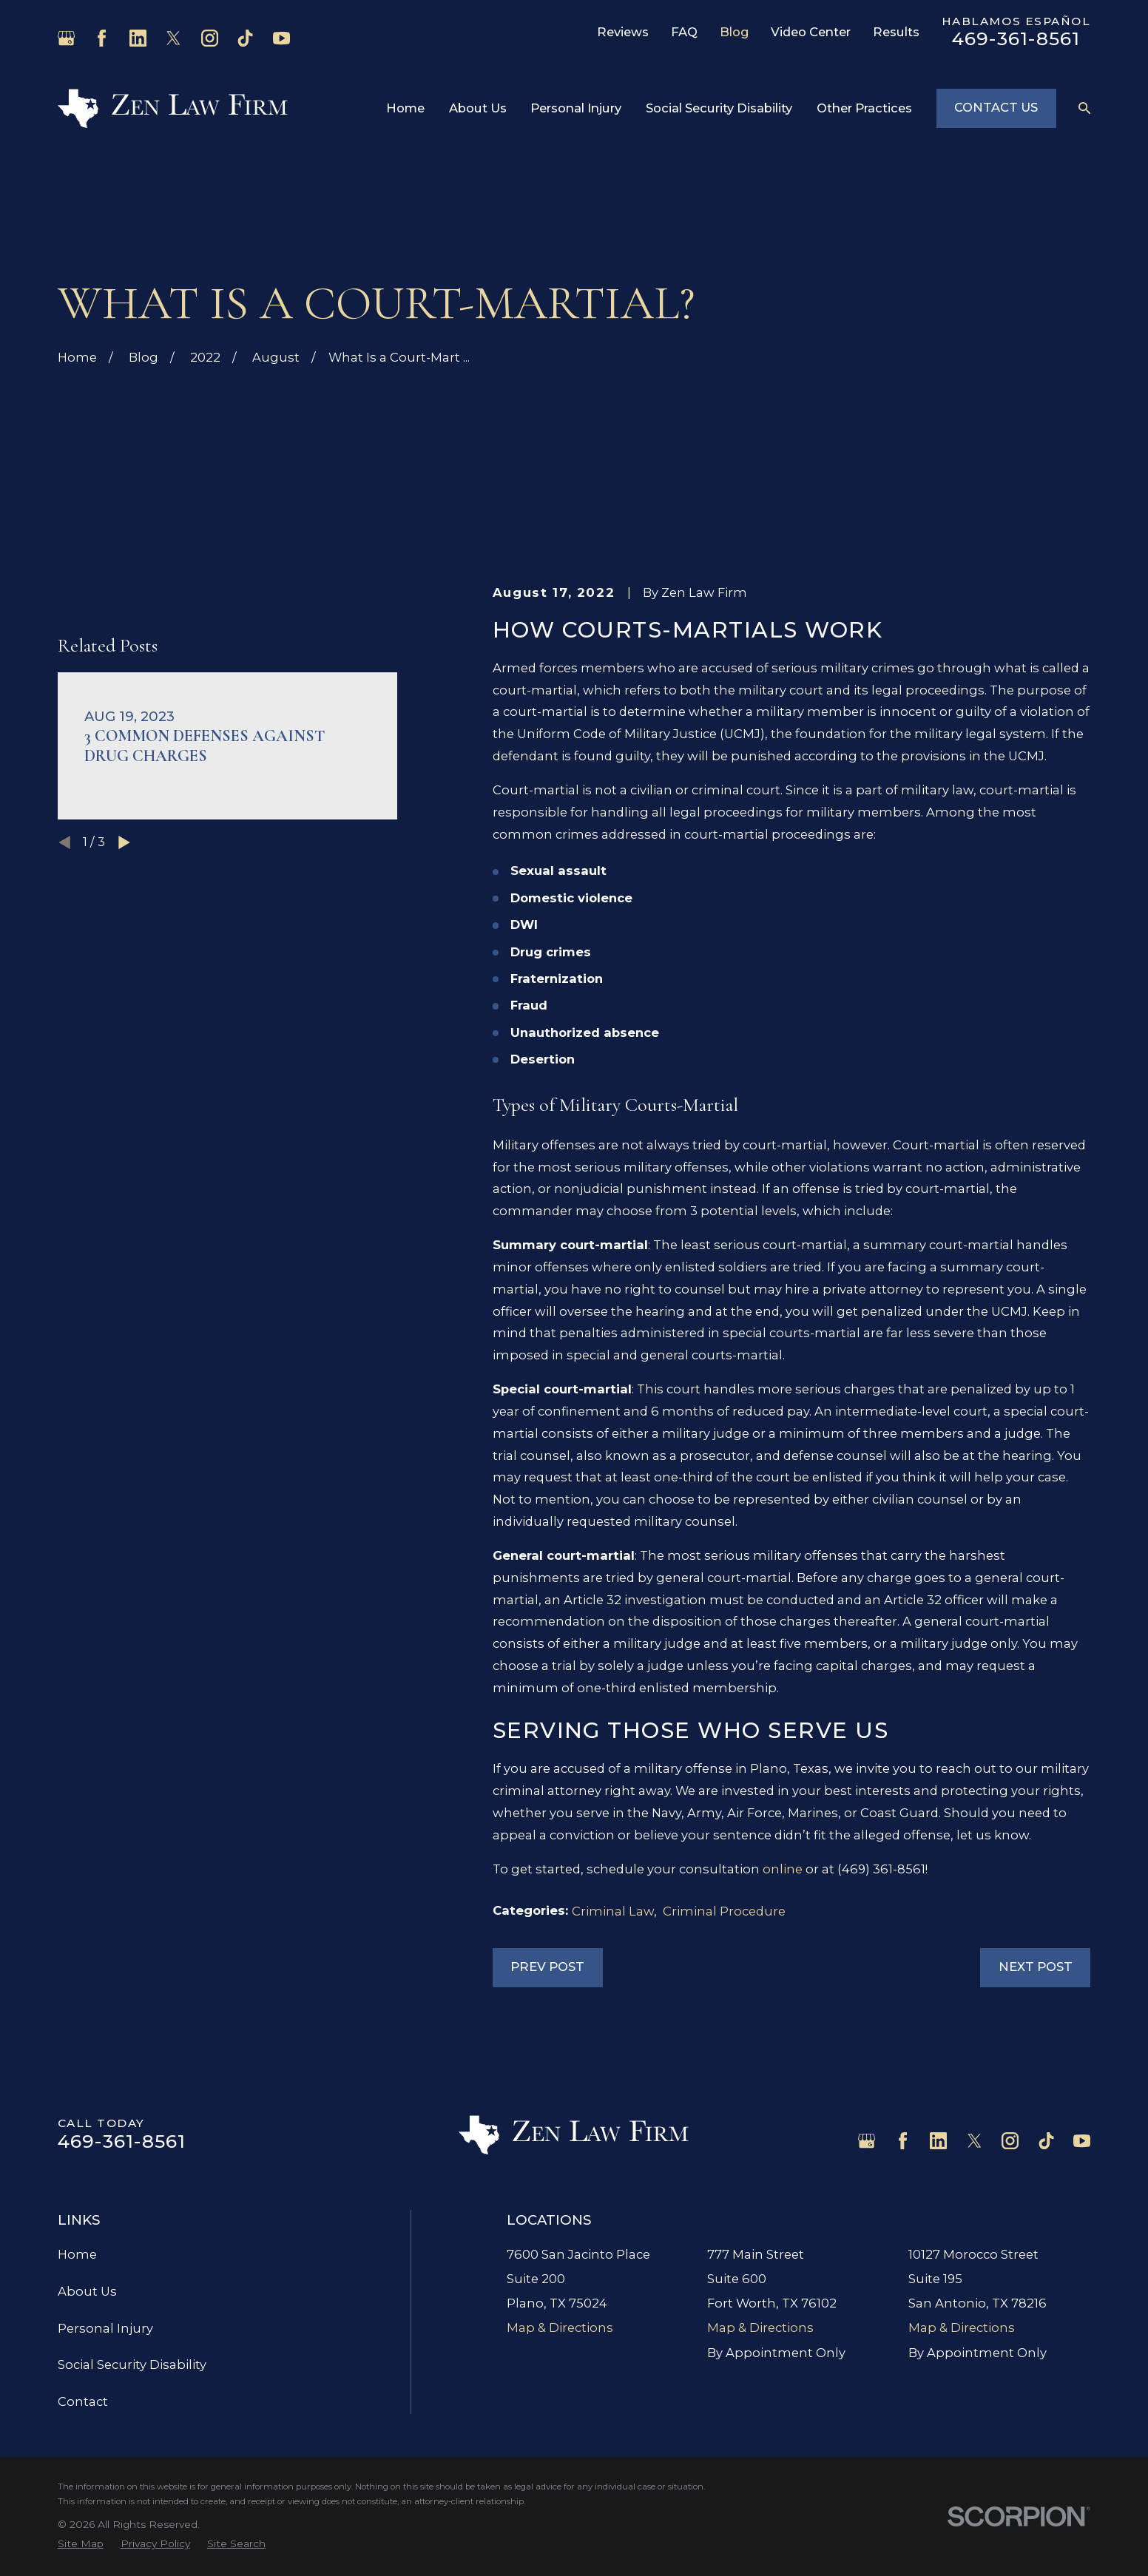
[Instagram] (209, 38)
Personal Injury (105, 2328)
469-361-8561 (1016, 38)
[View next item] (124, 1033)
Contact (83, 2401)
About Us (87, 2291)
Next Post (1036, 1966)
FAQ (684, 31)
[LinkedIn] (137, 38)
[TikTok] (245, 38)
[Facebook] (101, 38)
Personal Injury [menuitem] (575, 108)
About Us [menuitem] (478, 108)
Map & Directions (560, 2327)
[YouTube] (281, 38)
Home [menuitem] (405, 108)
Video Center (811, 31)
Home (77, 2254)
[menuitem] (81, 2544)
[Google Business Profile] (66, 38)
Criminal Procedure (724, 1911)
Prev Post (547, 1966)
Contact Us (996, 107)
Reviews (623, 31)
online (783, 1869)
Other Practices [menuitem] (864, 108)
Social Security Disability (132, 2364)
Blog (734, 31)
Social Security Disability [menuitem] (719, 108)
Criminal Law (613, 1911)
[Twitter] (173, 38)
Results (896, 31)
